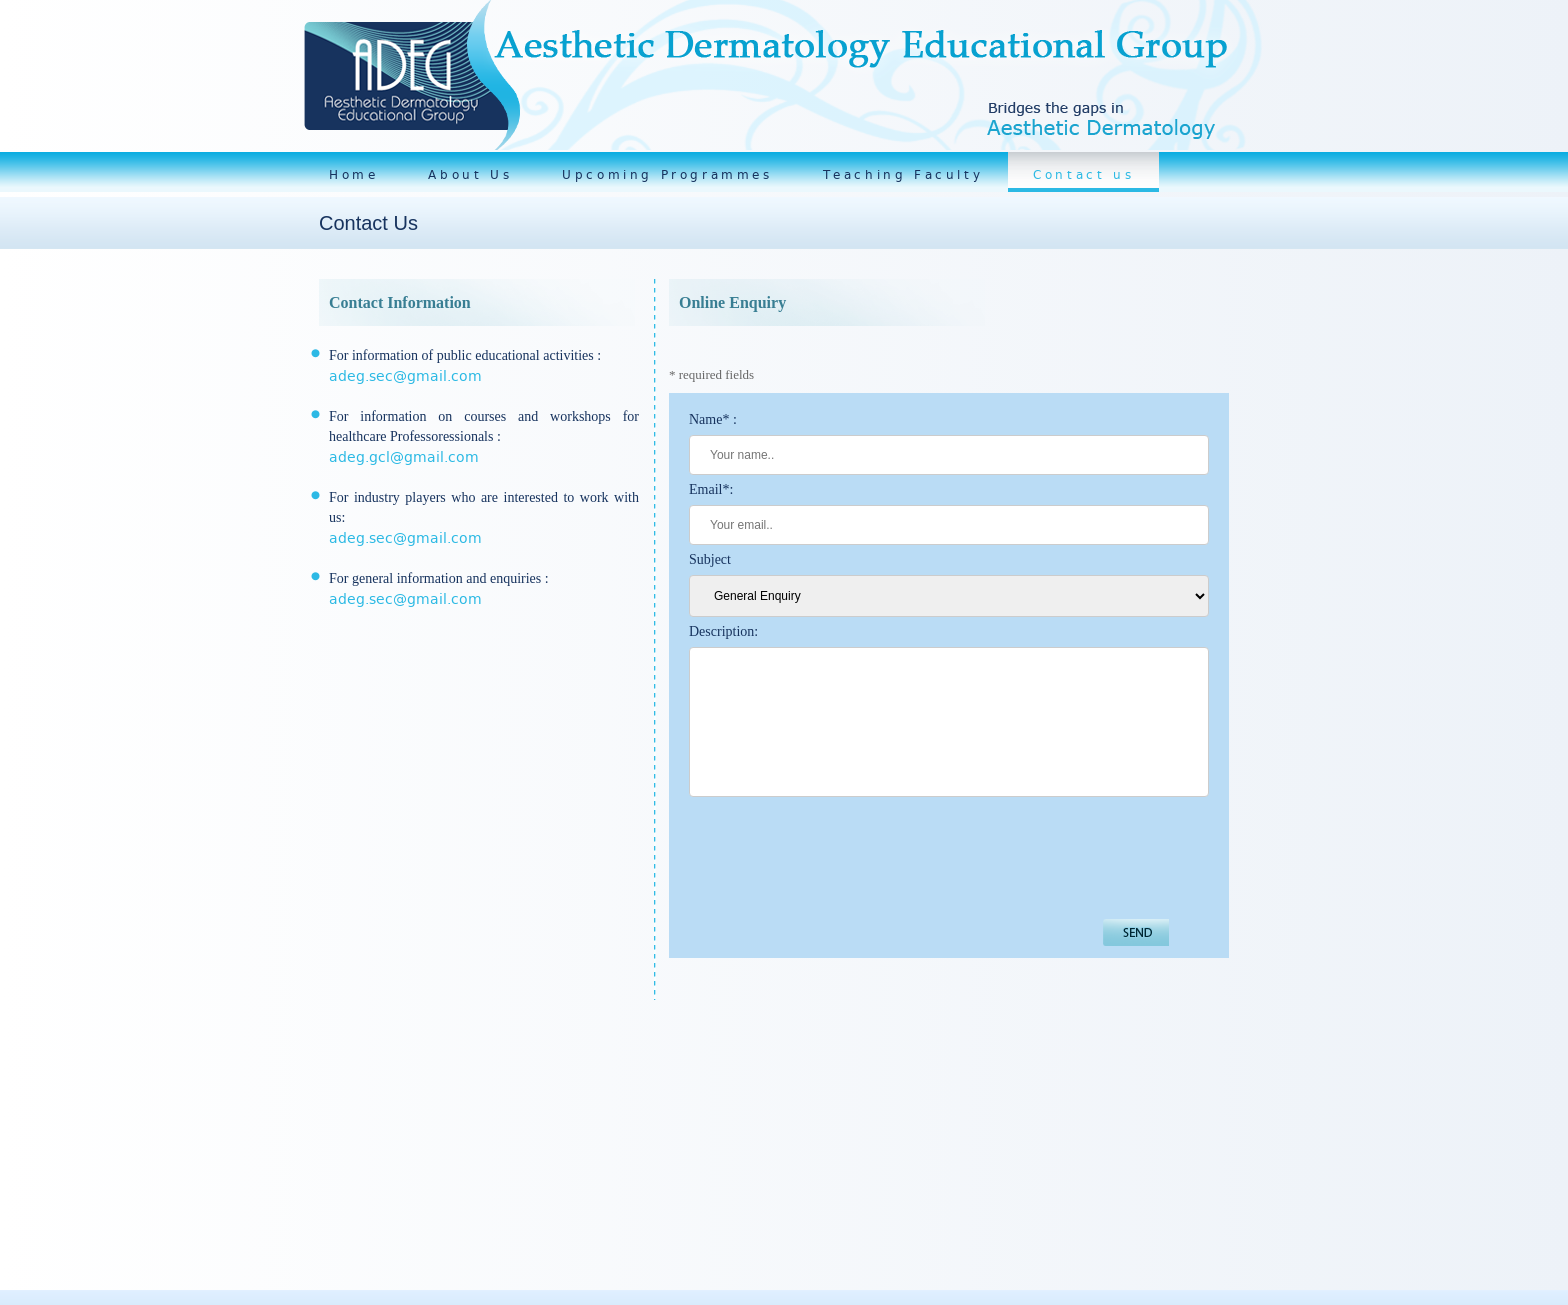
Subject (710, 559)
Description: (723, 631)
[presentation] (841, 857)
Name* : (713, 419)
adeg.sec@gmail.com (405, 376)
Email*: (711, 489)
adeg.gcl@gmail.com (404, 457)
